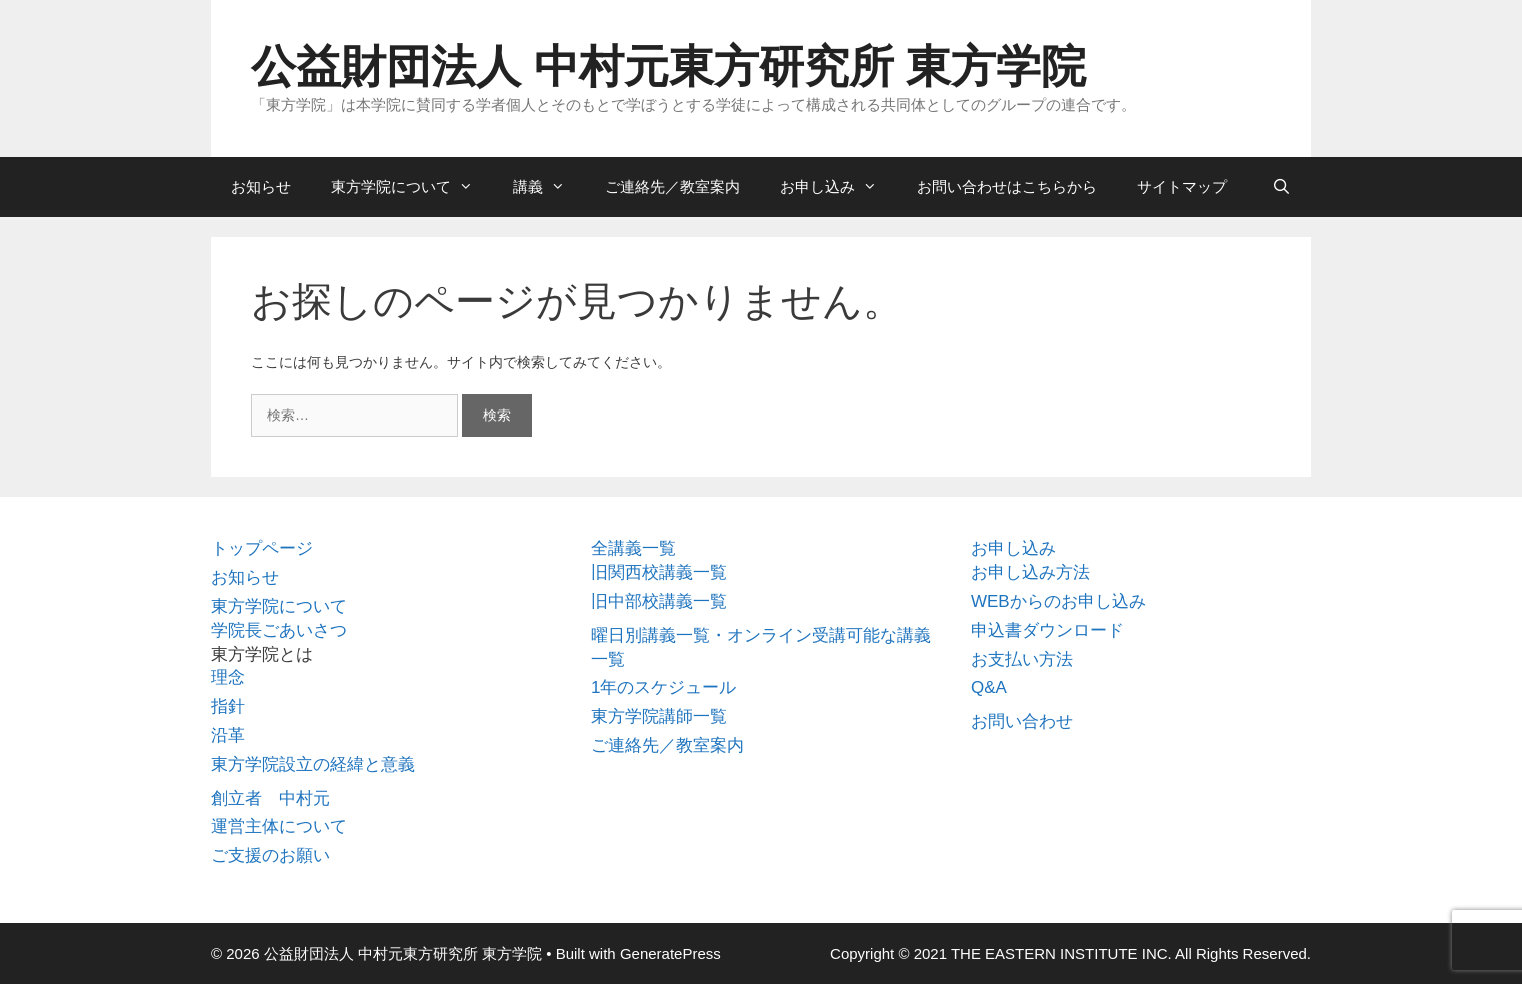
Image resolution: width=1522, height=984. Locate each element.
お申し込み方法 (1030, 572)
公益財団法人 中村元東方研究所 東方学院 (668, 66)
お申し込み (838, 187)
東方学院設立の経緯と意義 (313, 764)
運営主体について (279, 826)
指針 (228, 706)
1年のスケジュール (663, 687)
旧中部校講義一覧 (659, 601)
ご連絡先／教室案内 (672, 186)
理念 (228, 677)
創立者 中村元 (270, 798)
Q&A (989, 687)
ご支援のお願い (270, 855)
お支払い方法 (1022, 659)
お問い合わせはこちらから (1007, 186)
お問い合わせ (1022, 721)
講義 (549, 187)
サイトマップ (1182, 186)
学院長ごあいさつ (279, 630)
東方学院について (412, 187)
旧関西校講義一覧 (659, 572)
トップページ (262, 548)
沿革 (228, 735)
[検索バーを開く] (1281, 187)
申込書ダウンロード (1047, 630)
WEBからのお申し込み (1058, 601)
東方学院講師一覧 (659, 716)
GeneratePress (670, 953)
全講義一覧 (633, 548)
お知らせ (261, 186)
